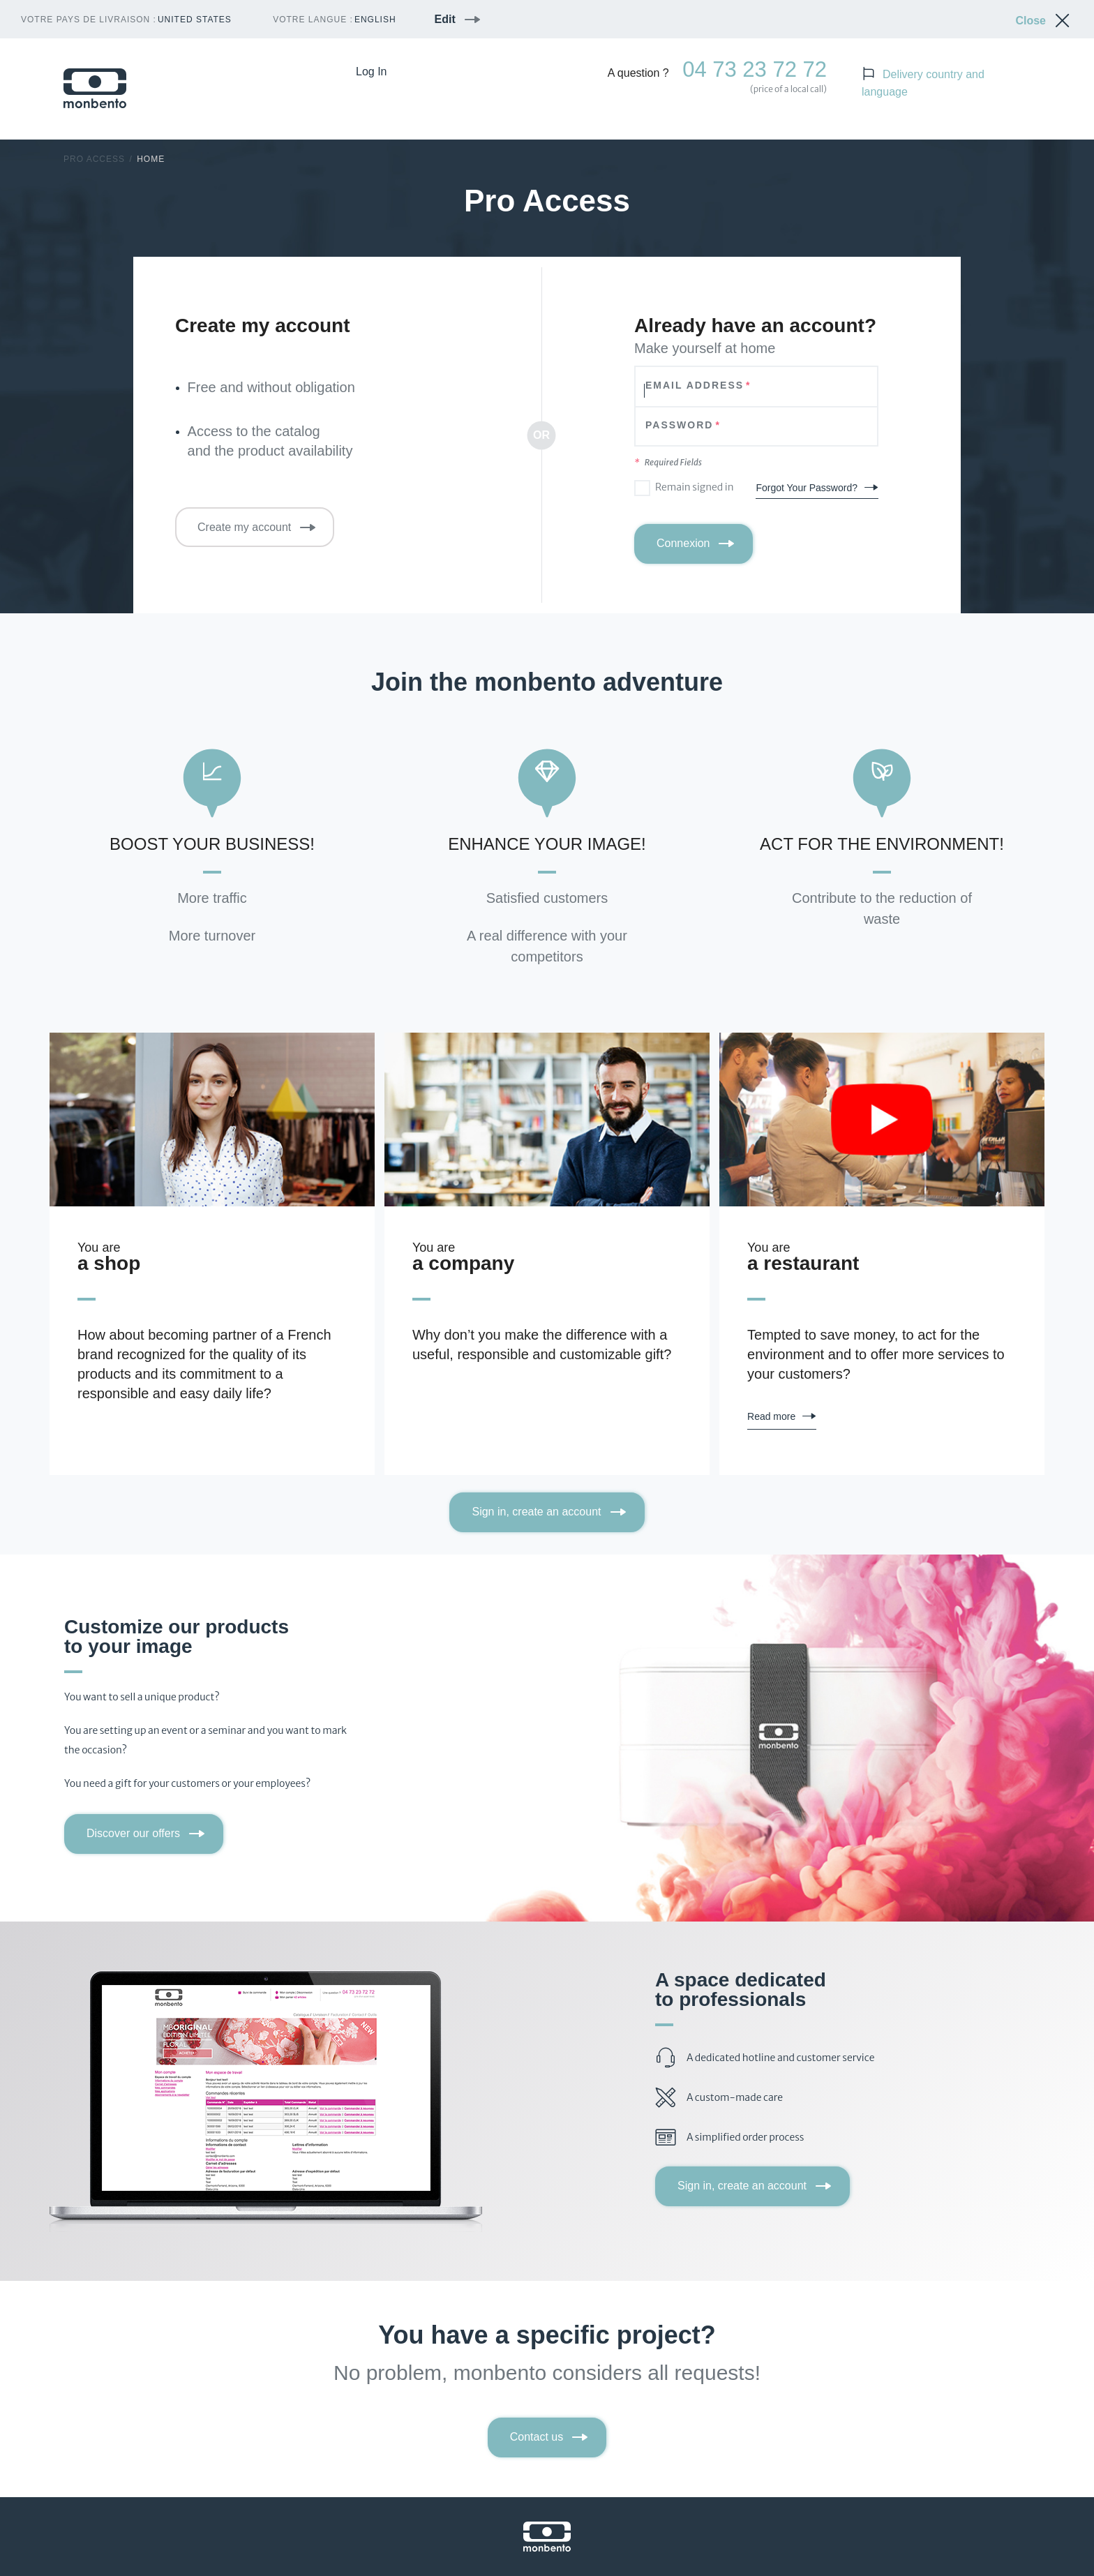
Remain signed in (694, 487)
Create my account (244, 527)
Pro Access (94, 159)
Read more (771, 1416)
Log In (371, 71)
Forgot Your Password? (806, 487)
